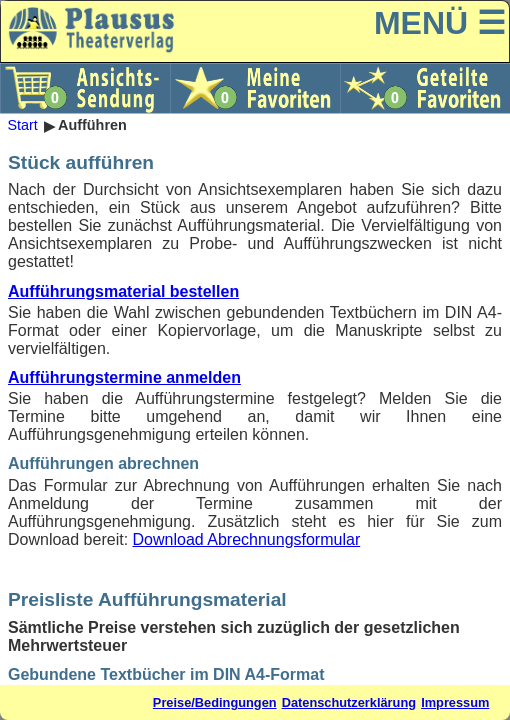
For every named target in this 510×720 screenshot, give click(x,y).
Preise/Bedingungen (215, 702)
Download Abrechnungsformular (247, 539)
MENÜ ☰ (440, 23)
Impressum (455, 702)
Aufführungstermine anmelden (124, 377)
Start (22, 126)
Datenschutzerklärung (349, 702)
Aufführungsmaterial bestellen (123, 291)
